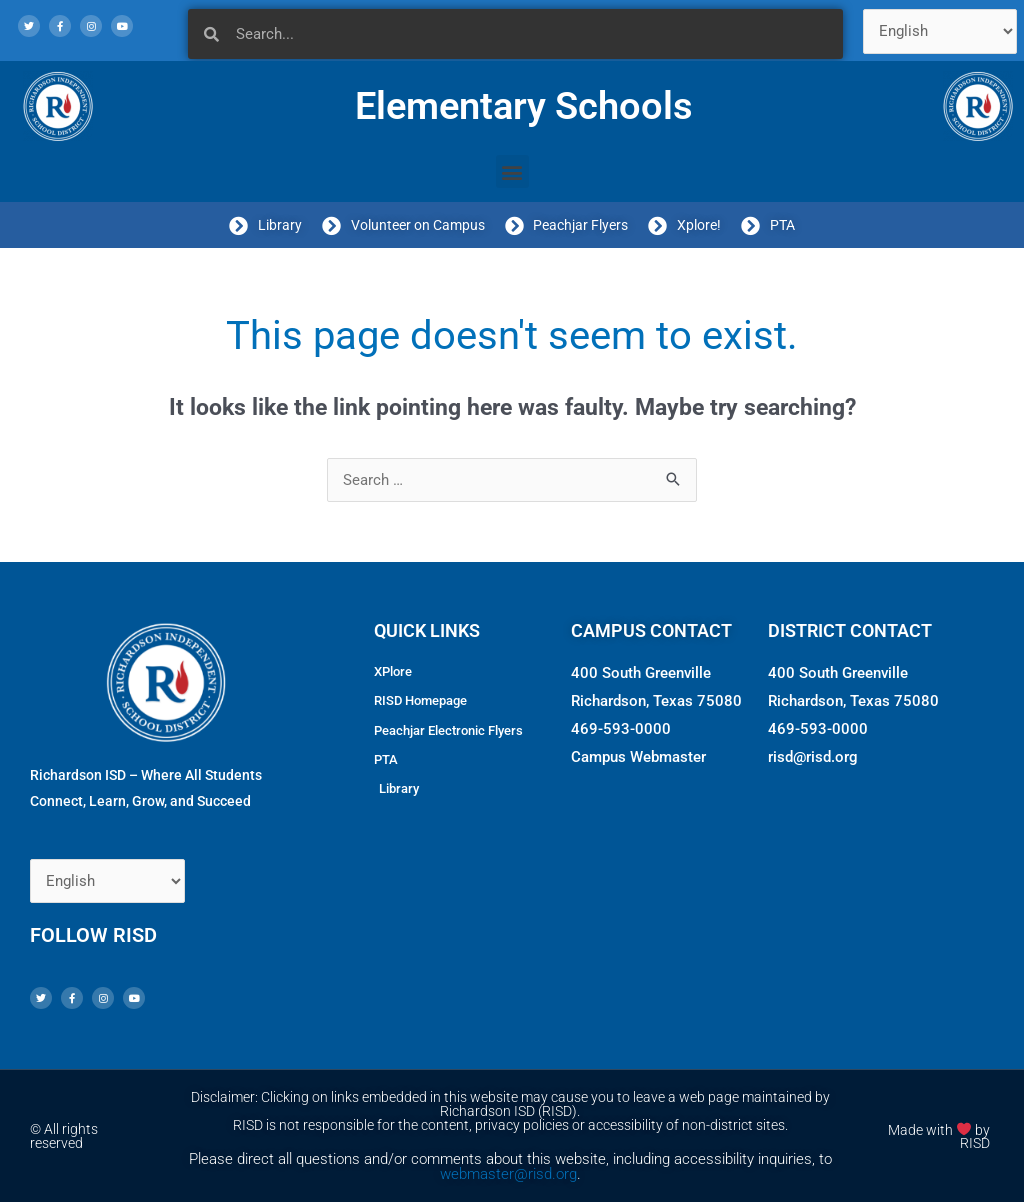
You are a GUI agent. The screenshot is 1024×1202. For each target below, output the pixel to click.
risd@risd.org (813, 757)
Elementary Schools (524, 106)
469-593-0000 (621, 729)
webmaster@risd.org (508, 1174)
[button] (512, 171)
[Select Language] (940, 31)
